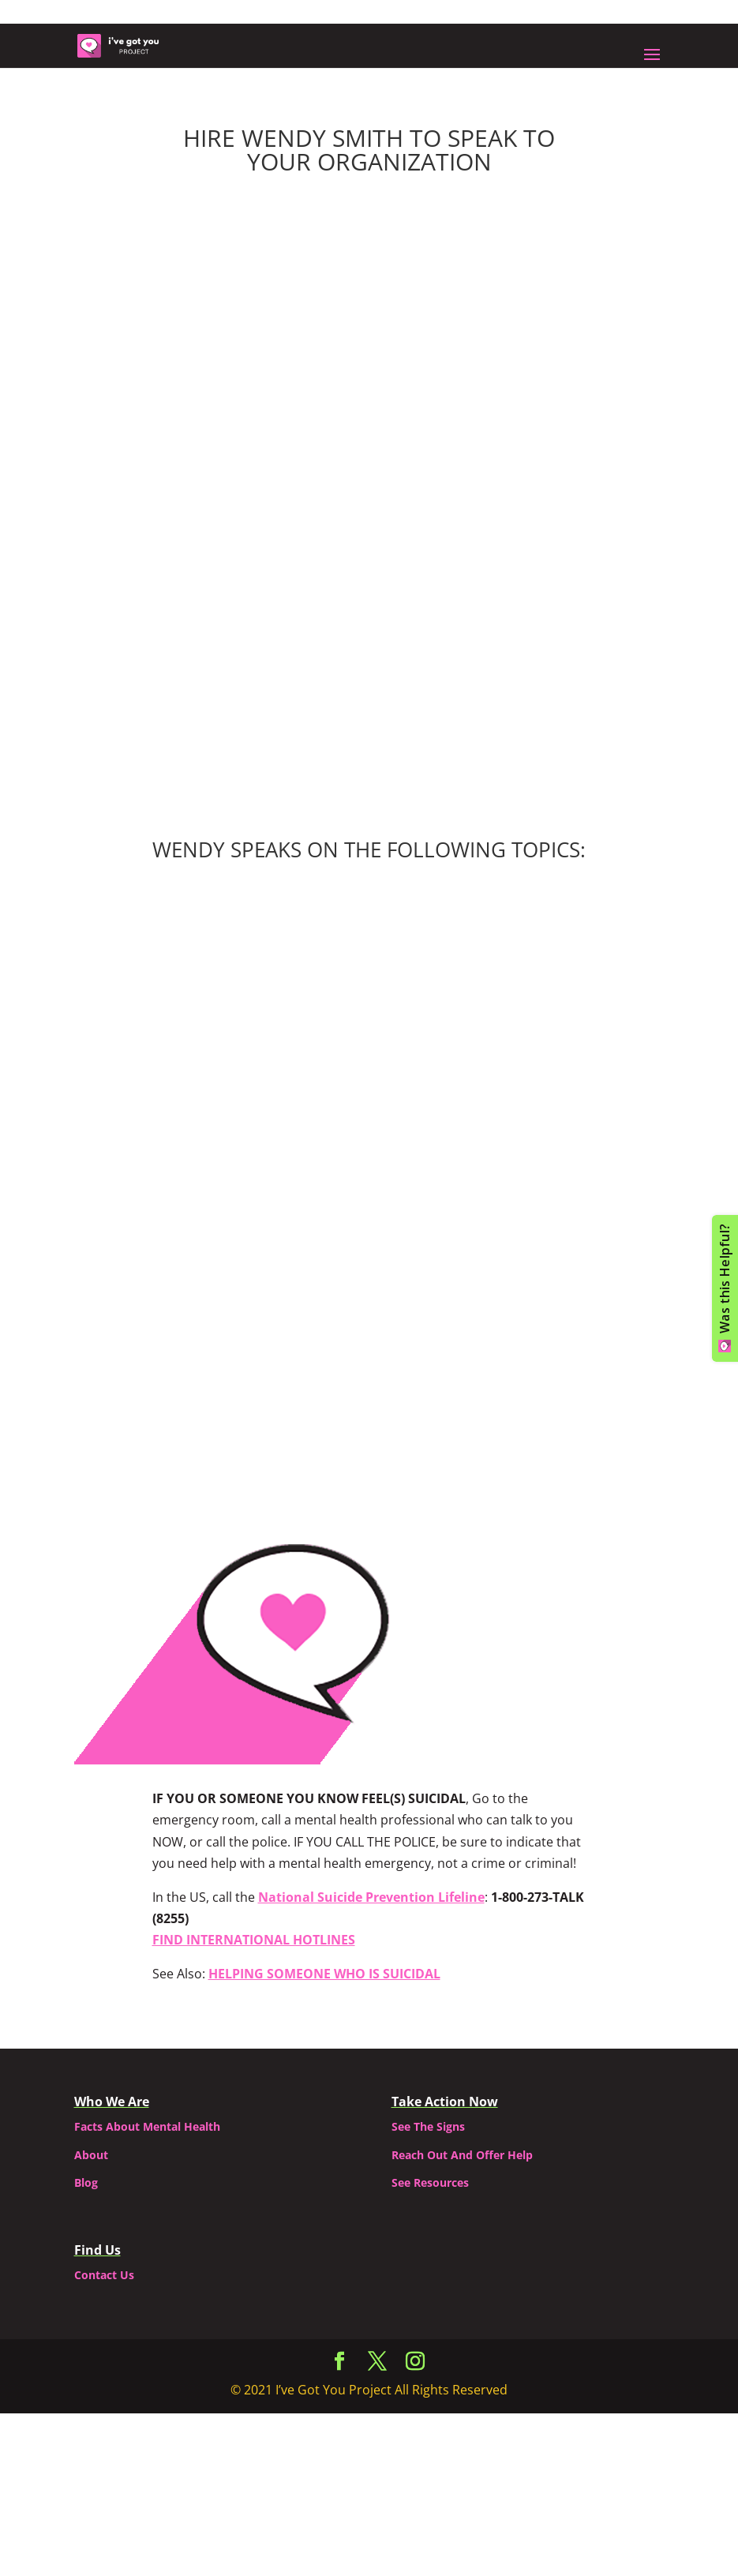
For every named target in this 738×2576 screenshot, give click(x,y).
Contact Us (104, 2274)
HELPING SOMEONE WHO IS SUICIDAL (324, 1973)
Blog (86, 2182)
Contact (369, 1399)
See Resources (430, 2182)
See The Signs (428, 2126)
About (91, 2154)
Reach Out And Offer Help (462, 2154)
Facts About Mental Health (147, 2126)
